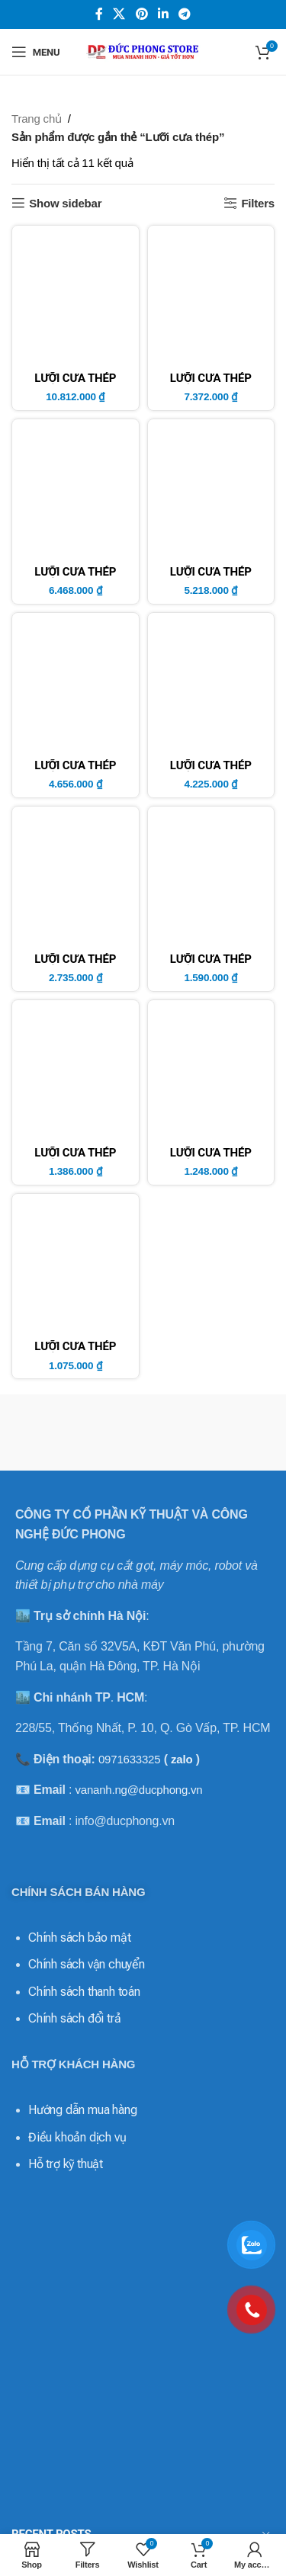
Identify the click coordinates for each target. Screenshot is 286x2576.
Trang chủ (36, 118)
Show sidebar (65, 203)
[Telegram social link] (184, 14)
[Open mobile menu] (35, 52)
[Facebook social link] (99, 14)
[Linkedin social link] (163, 14)
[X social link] (119, 14)
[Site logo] (143, 50)
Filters (258, 203)
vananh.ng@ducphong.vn (138, 1789)
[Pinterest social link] (141, 14)
